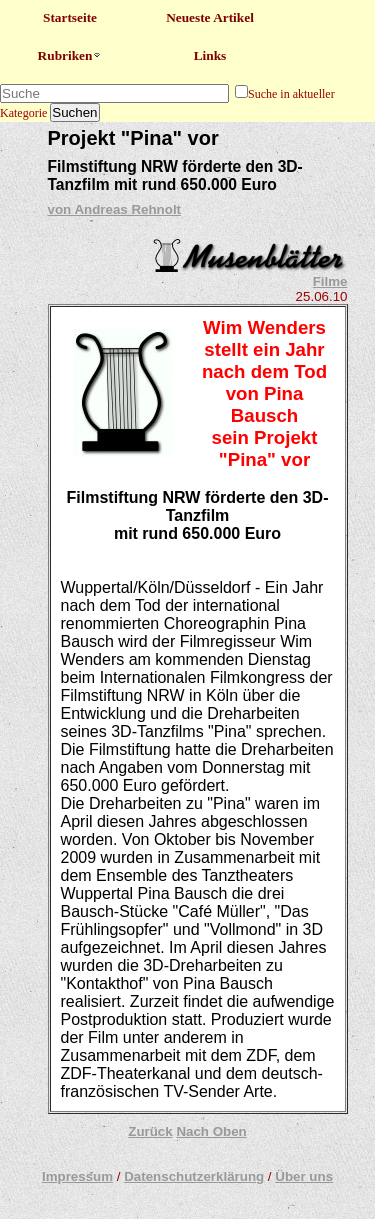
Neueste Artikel (210, 17)
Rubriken (70, 55)
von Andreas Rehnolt (115, 209)
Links (210, 55)
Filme (330, 281)
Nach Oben (211, 1131)
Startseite (70, 17)
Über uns (304, 1176)
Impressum (77, 1176)
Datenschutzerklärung (194, 1176)
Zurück (150, 1131)
